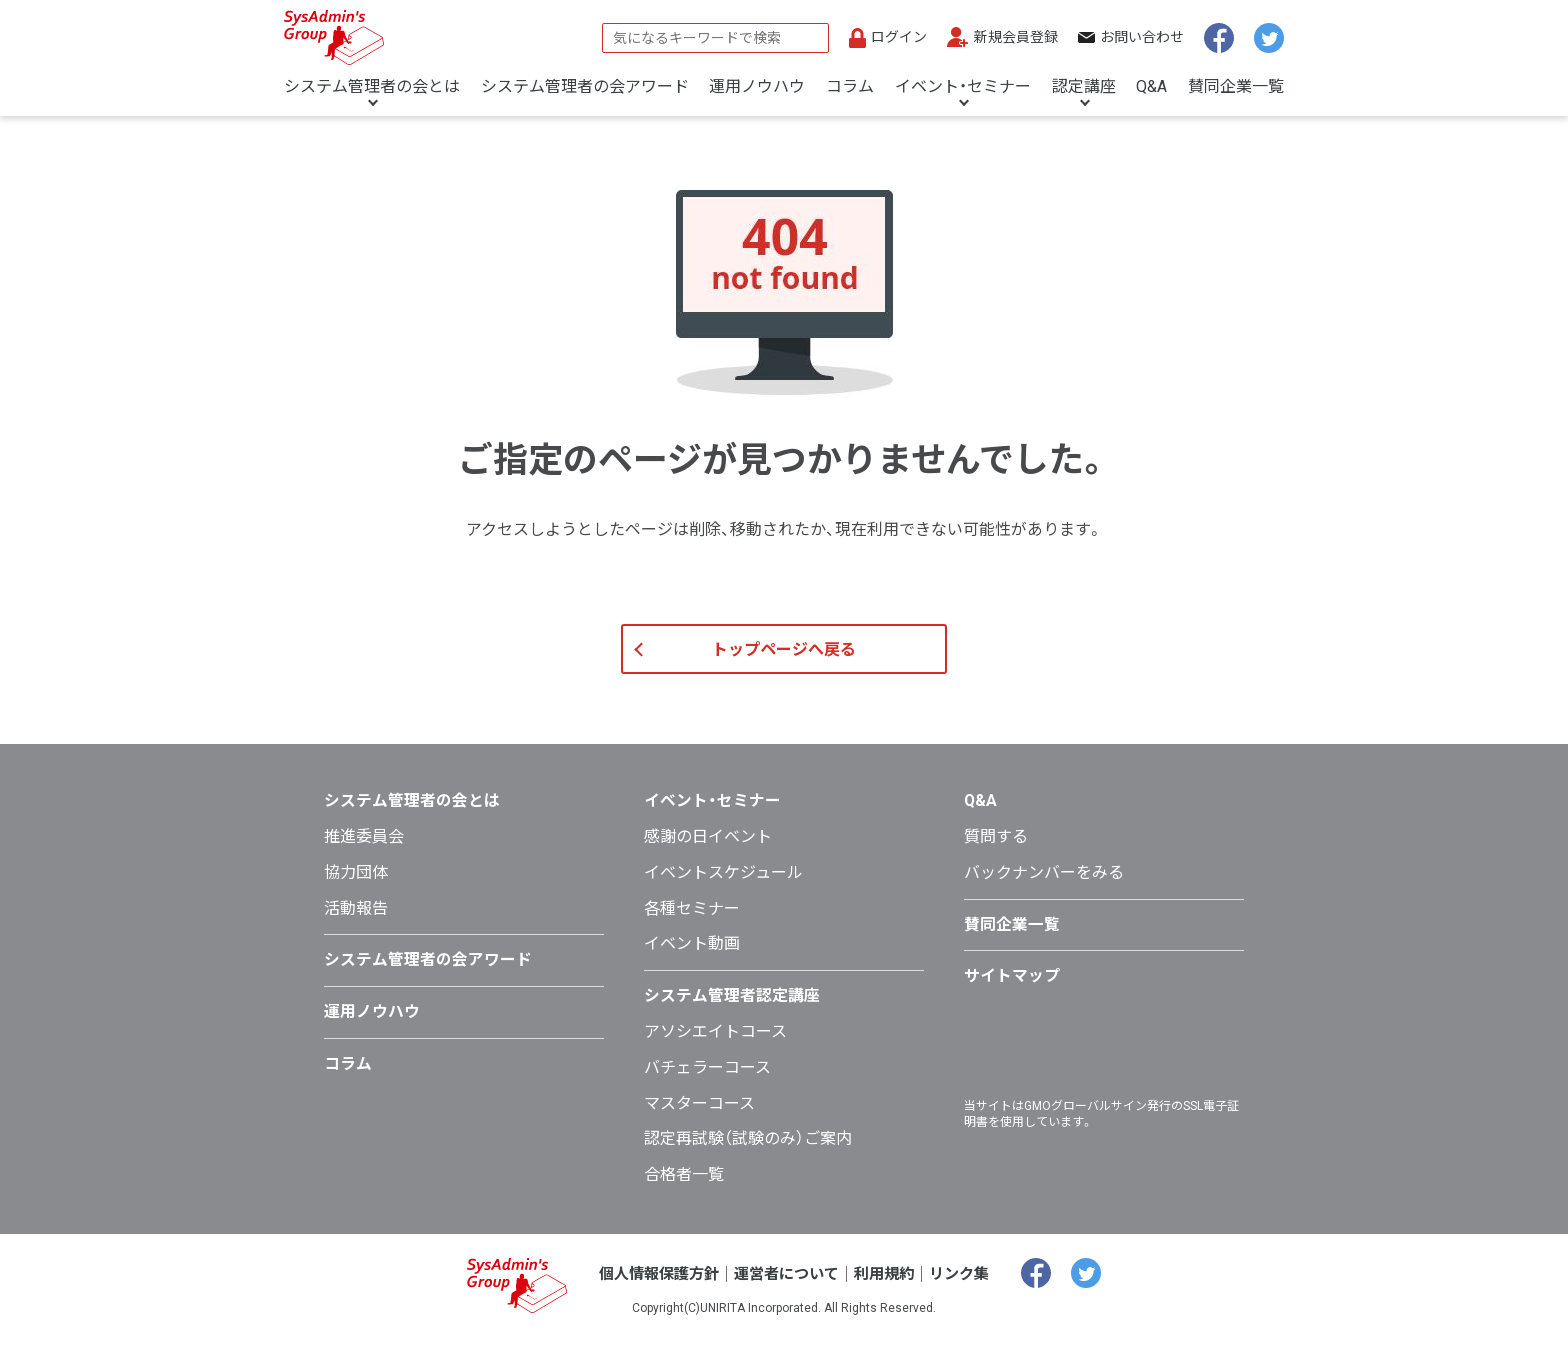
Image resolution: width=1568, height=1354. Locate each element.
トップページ (320, 141)
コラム (850, 86)
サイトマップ (1012, 993)
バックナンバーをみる (1044, 889)
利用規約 (890, 1290)
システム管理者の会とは (372, 86)
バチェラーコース (707, 1084)
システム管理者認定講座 (732, 1012)
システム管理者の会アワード (585, 86)
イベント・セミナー (963, 86)
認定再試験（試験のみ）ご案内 (748, 1156)
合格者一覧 (684, 1191)
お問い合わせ (1142, 37)
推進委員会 (364, 853)
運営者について (787, 1290)
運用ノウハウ (757, 86)
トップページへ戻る (784, 667)
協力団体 (356, 889)
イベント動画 (692, 961)
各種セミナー (692, 925)
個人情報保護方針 (652, 1290)
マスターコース (699, 1120)
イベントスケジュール (723, 889)
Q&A (1151, 86)
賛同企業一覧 (1236, 86)
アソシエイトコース (715, 1048)
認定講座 (1084, 86)
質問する (996, 853)
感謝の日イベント (708, 853)
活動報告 (356, 925)
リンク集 (969, 1290)
